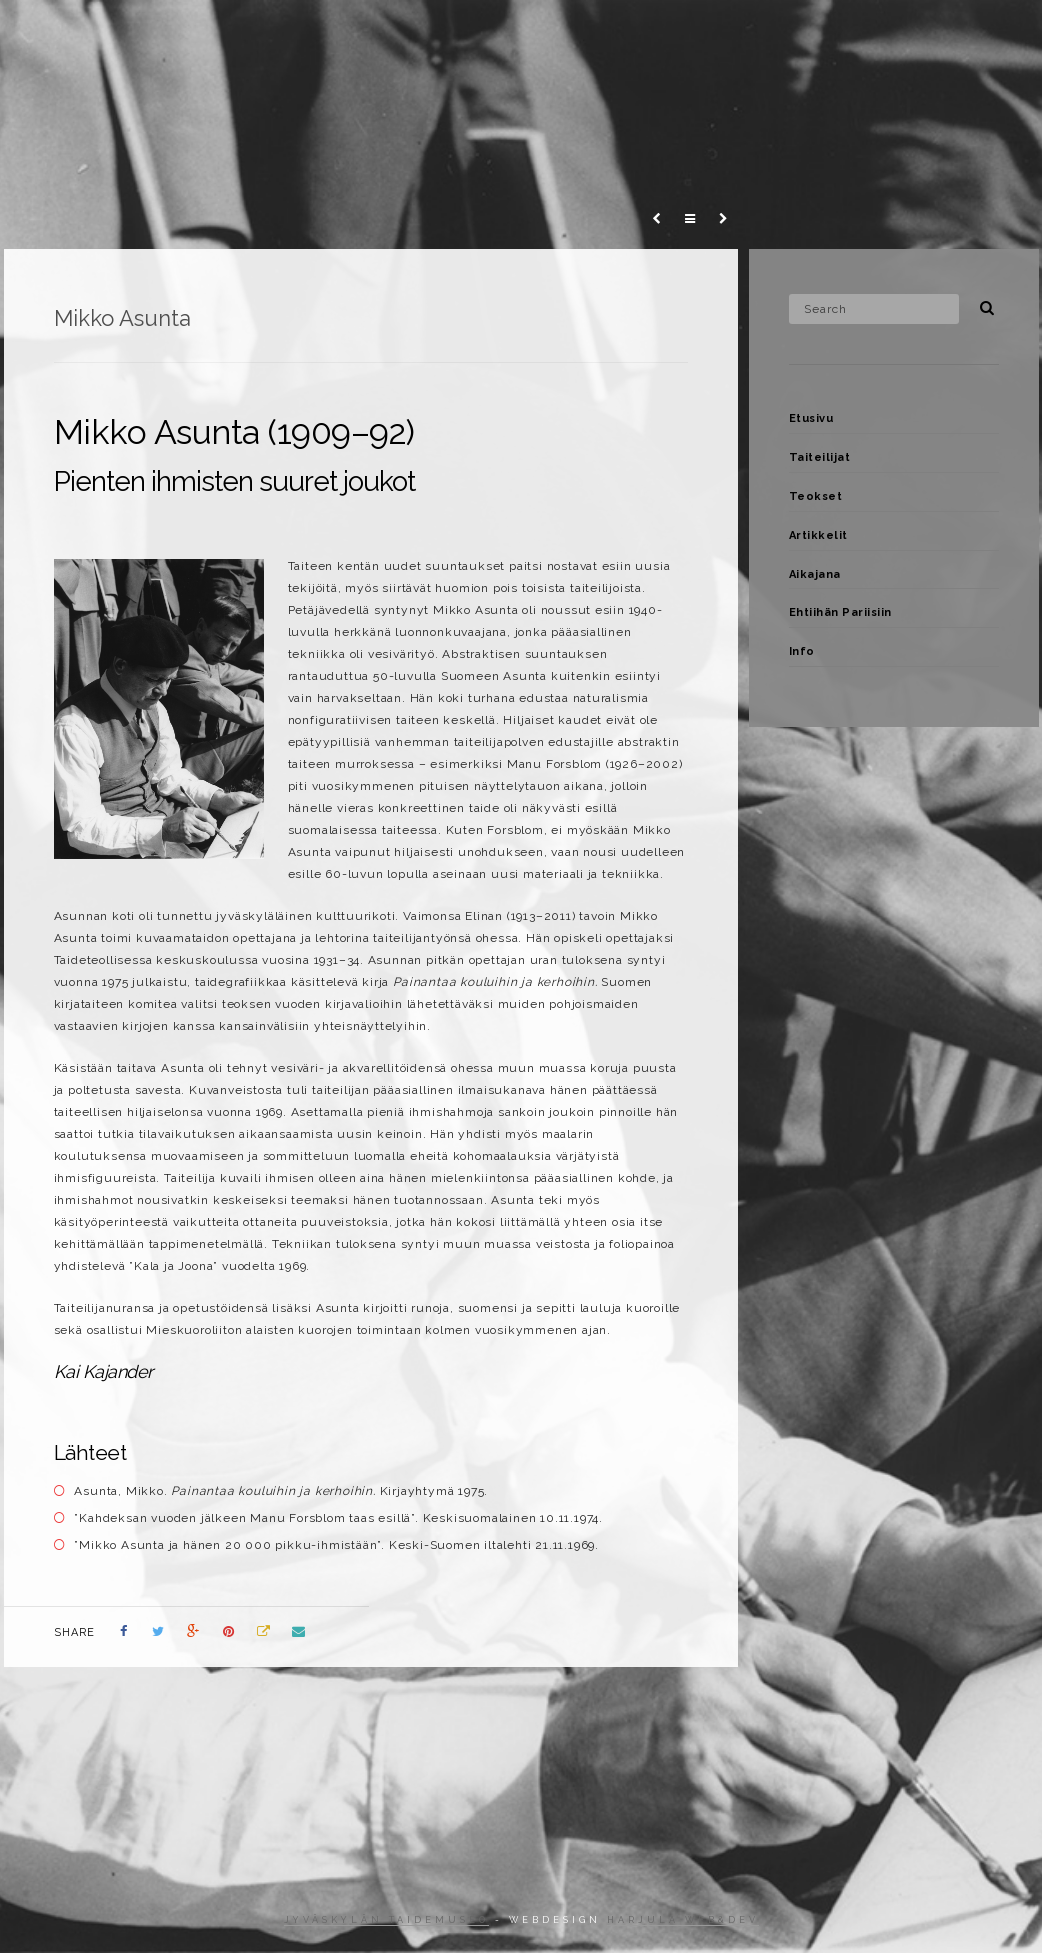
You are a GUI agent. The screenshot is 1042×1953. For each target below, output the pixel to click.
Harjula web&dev (683, 1920)
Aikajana (653, 34)
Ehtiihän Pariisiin (779, 34)
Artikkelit (549, 34)
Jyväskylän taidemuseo (386, 1920)
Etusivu (811, 418)
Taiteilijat (347, 34)
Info (890, 34)
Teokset (447, 34)
